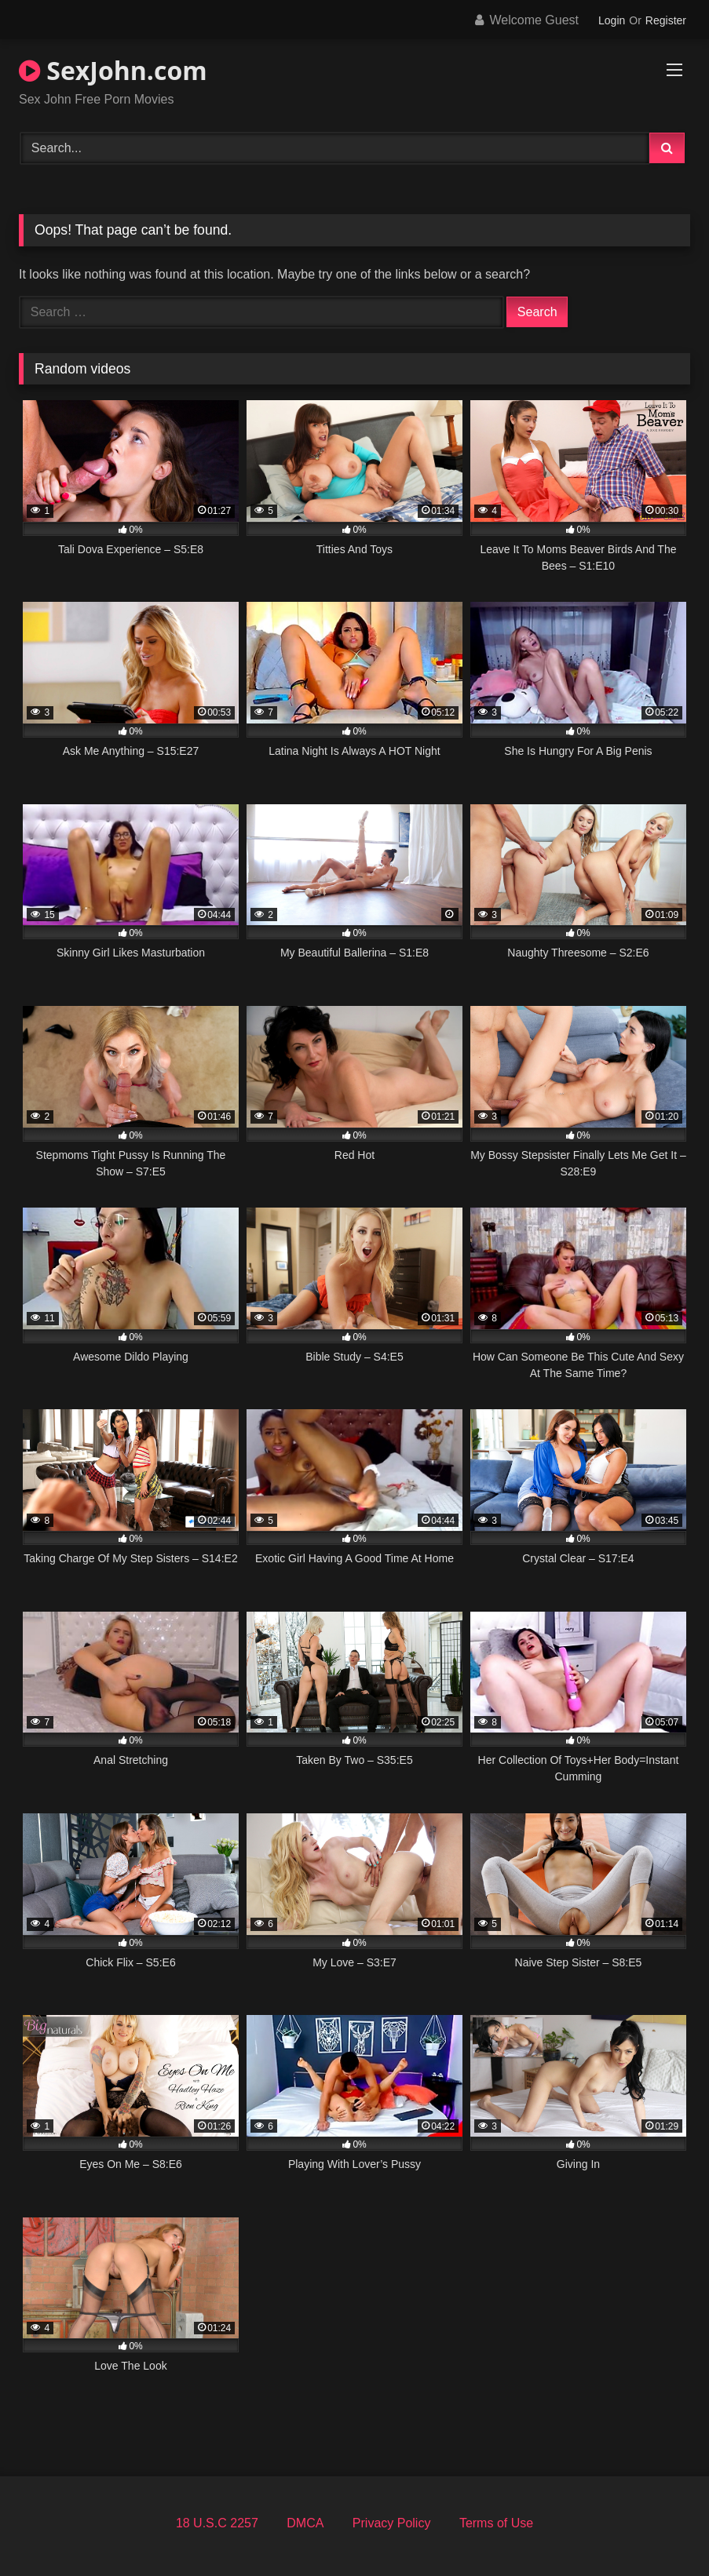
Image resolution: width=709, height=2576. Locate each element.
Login (611, 20)
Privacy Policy (392, 2523)
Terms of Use (496, 2523)
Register (665, 20)
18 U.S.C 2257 (217, 2523)
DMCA (305, 2523)
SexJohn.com (113, 70)
